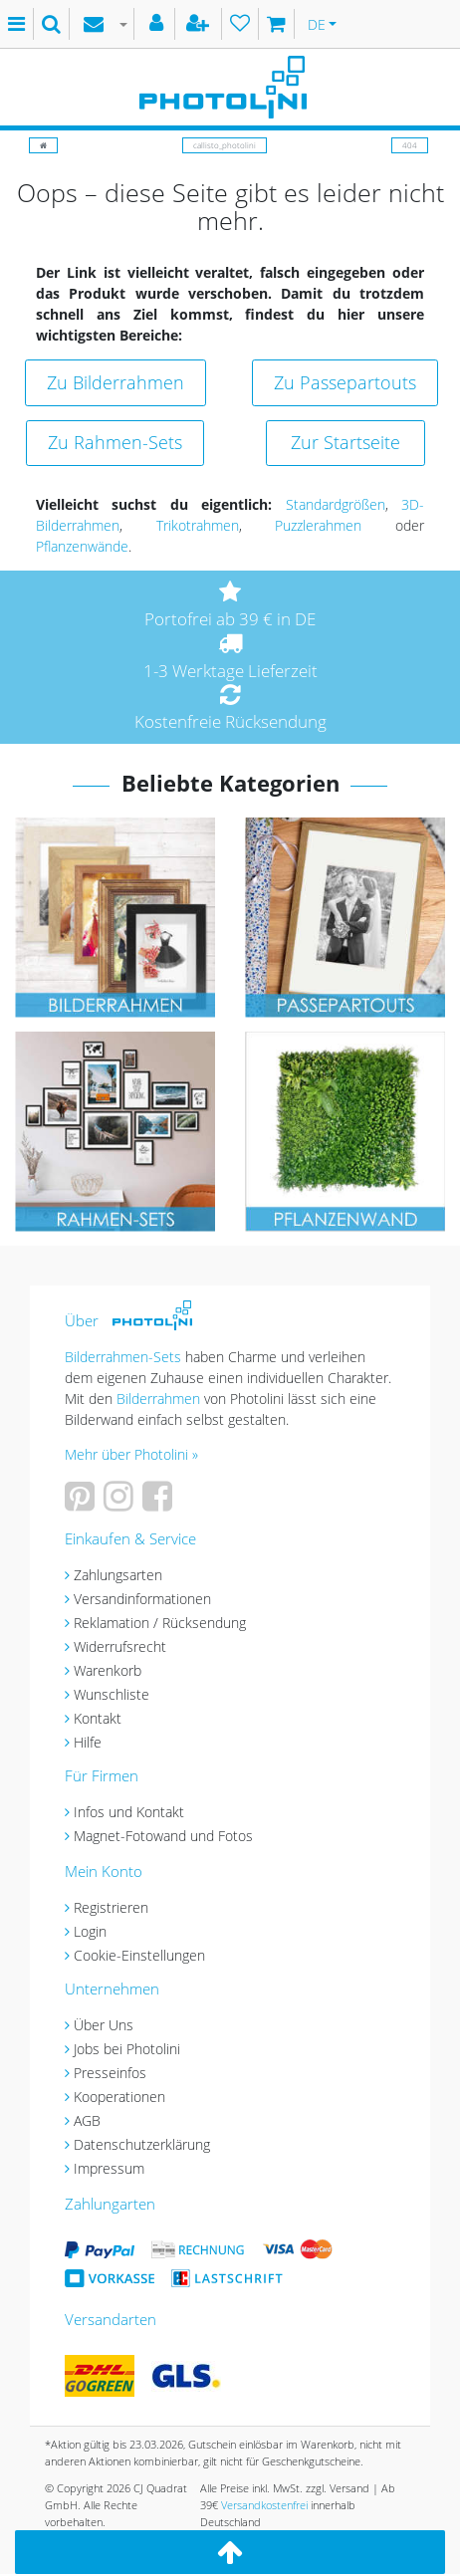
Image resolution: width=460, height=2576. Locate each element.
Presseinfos (110, 2072)
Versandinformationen (142, 1598)
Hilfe (88, 1742)
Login (90, 1931)
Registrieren (111, 1907)
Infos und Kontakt (129, 1811)
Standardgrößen (335, 504)
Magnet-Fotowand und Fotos (163, 1835)
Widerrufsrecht (120, 1646)
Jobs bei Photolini (127, 2048)
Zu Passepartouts (345, 382)
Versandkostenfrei (264, 2504)
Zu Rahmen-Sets (115, 442)
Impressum (109, 2168)
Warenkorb (107, 1670)
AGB (87, 2120)
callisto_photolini (224, 144)
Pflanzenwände (82, 546)
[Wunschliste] (240, 24)
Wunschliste (111, 1694)
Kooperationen (119, 2096)
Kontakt (97, 1718)
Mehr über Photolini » (131, 1454)
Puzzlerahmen (318, 525)
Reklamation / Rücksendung (160, 1622)
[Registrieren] (200, 24)
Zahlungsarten (118, 1574)
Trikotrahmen (197, 525)
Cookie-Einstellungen (139, 1955)
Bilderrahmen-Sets (123, 1356)
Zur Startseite (345, 442)
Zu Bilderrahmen (115, 382)
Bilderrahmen (158, 1398)
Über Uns (103, 2024)
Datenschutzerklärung (142, 2144)
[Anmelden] (158, 24)
